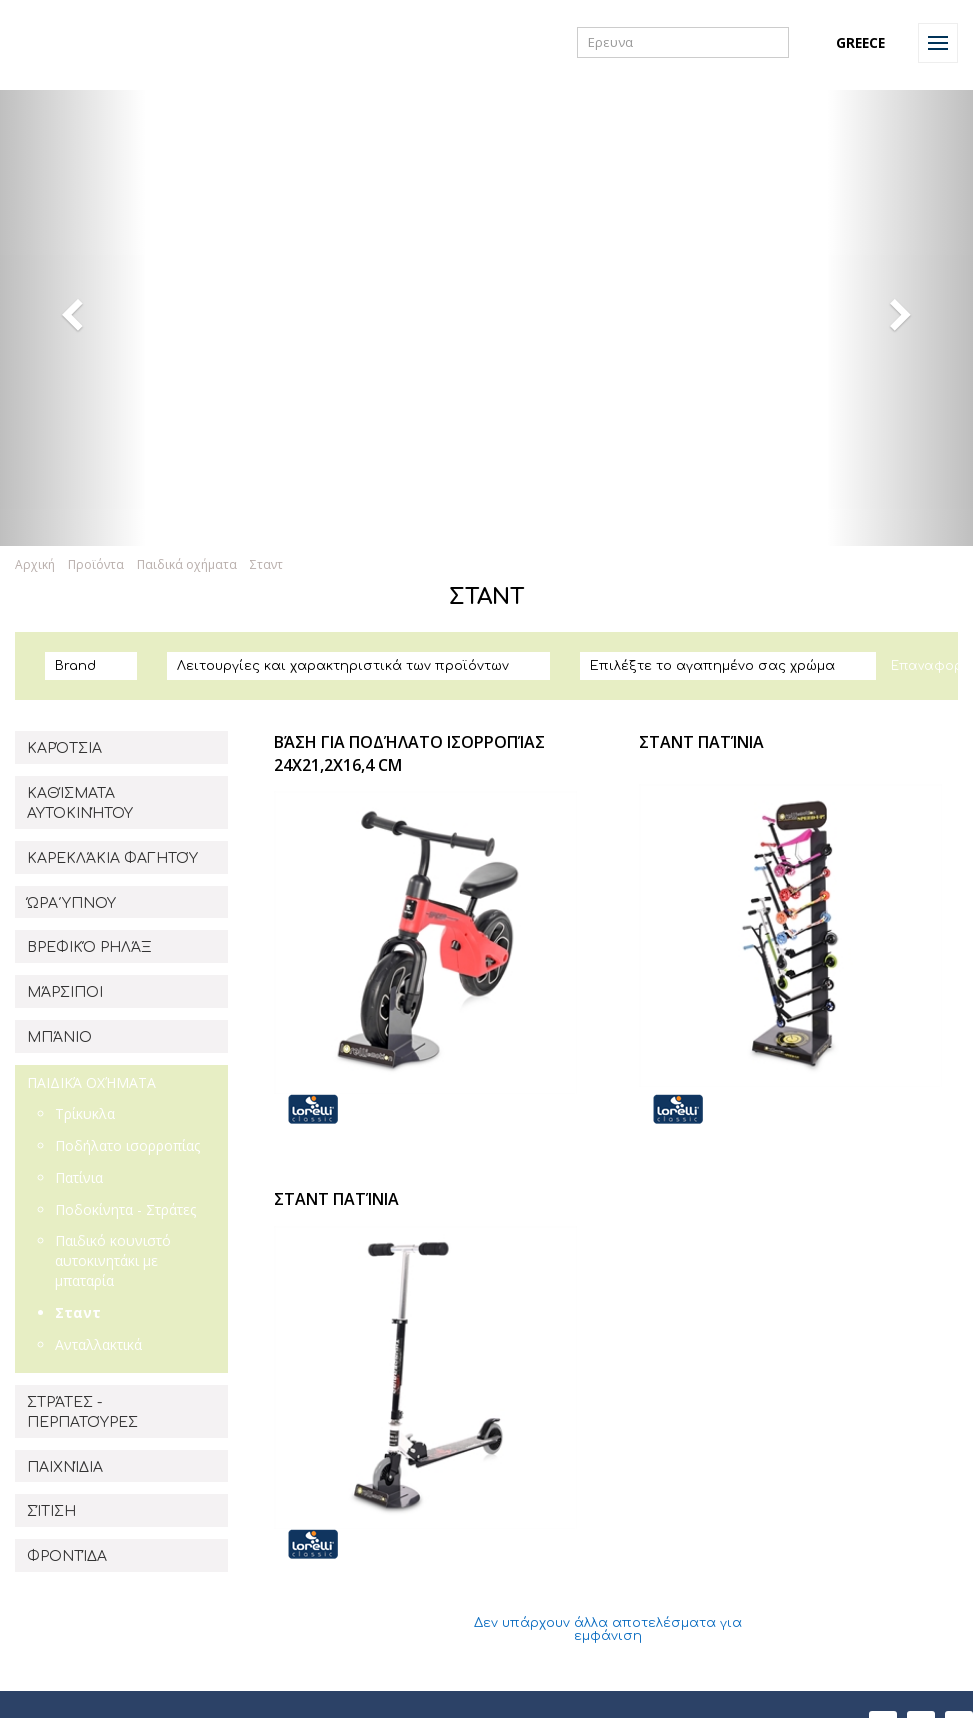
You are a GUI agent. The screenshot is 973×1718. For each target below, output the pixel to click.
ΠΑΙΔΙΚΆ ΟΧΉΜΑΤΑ (91, 1082)
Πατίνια (79, 1177)
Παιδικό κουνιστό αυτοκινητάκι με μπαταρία (113, 1260)
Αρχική (35, 564)
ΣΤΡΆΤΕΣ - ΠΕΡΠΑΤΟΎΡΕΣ (82, 1412)
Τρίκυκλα (85, 1113)
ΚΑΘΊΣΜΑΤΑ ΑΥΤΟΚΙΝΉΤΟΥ (80, 803)
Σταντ (266, 564)
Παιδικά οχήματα (187, 564)
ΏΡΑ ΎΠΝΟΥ (71, 903)
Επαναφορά (932, 666)
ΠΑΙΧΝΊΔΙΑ (65, 1467)
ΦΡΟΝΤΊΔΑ (67, 1556)
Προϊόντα (96, 564)
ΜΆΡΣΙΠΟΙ (65, 992)
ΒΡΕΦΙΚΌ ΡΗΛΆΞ (89, 947)
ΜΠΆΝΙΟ (59, 1037)
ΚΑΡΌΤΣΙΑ (64, 748)
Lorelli (62, 42)
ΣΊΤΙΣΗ (51, 1511)
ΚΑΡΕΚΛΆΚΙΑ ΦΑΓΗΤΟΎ (112, 858)
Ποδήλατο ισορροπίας (127, 1145)
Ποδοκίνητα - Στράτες (125, 1209)
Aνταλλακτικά (98, 1344)
